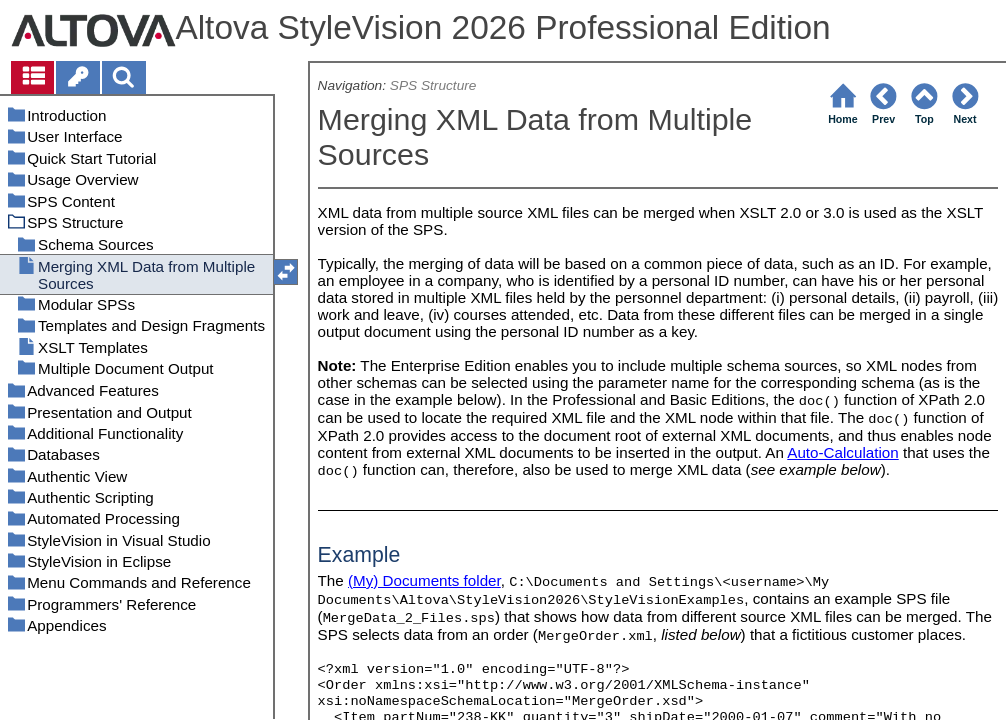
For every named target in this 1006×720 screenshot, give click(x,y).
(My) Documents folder (424, 580)
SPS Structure (433, 85)
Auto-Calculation (842, 452)
